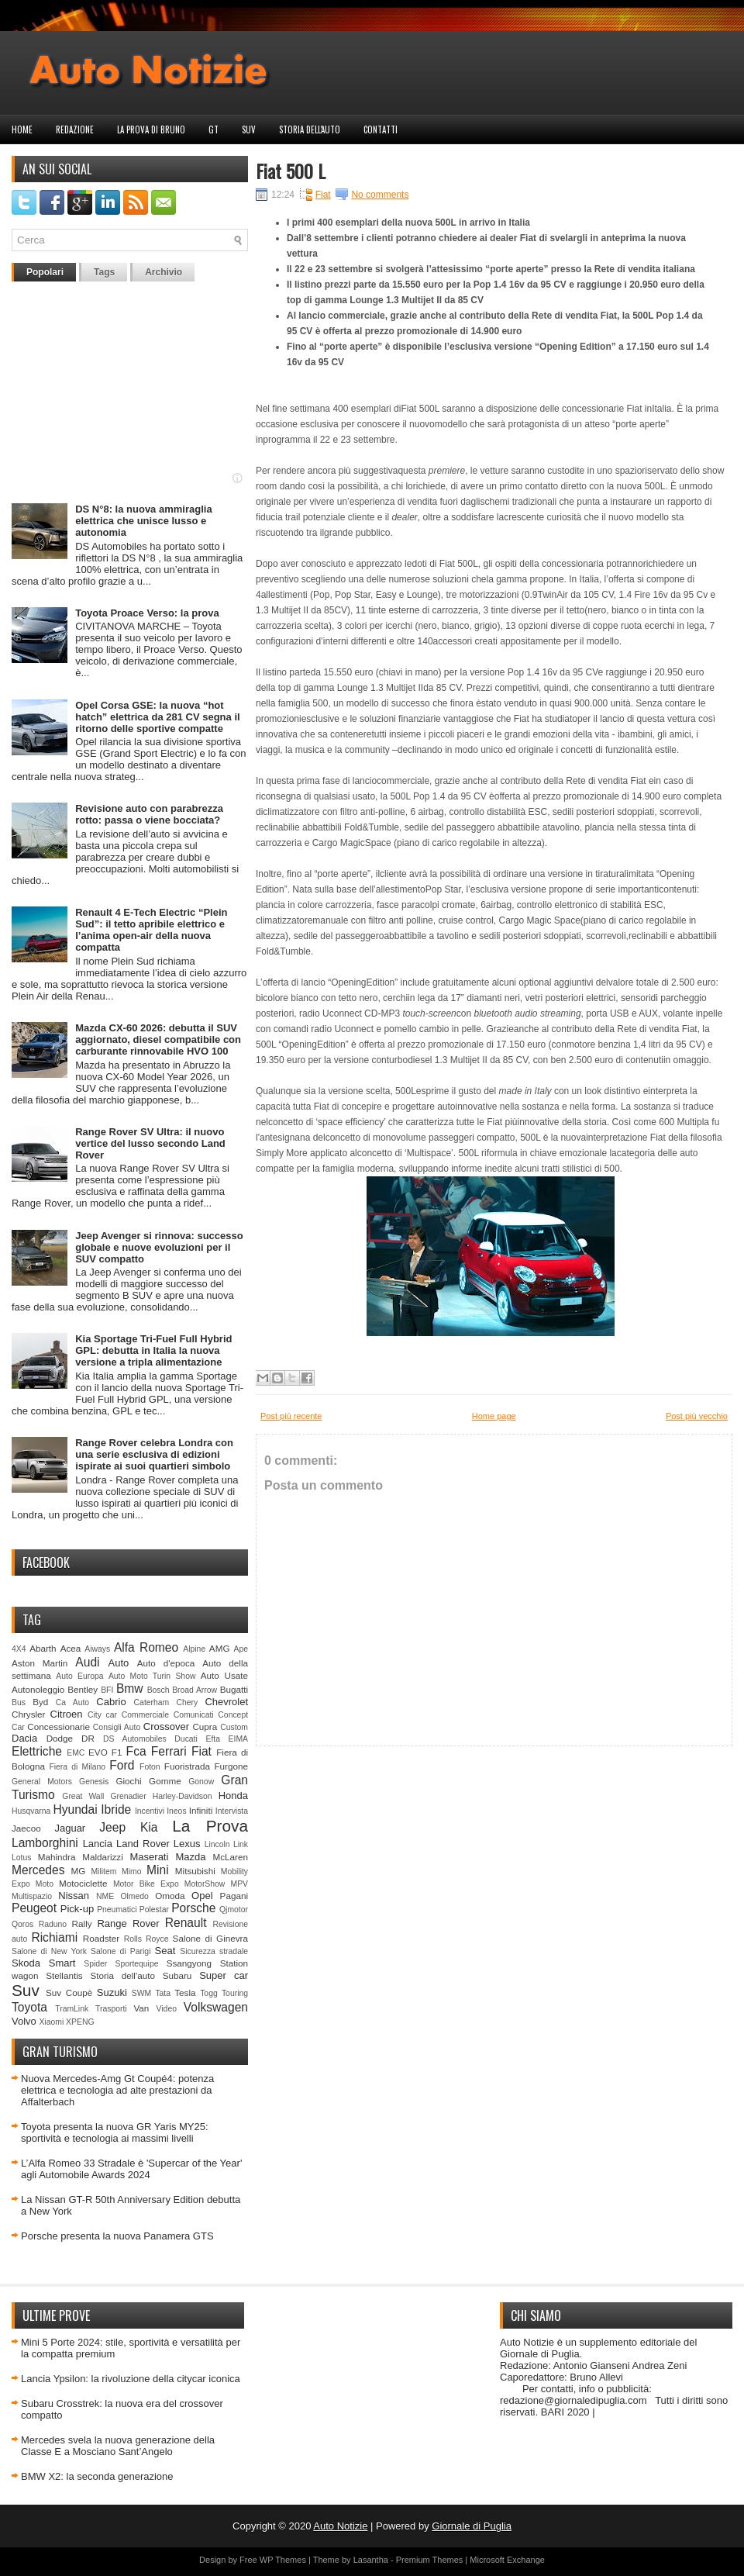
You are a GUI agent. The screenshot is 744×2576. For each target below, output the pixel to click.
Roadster (101, 1938)
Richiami (54, 1937)
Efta (212, 1739)
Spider (95, 1964)
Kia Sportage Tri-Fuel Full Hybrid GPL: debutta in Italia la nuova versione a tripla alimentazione (153, 1350)
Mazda (190, 1857)
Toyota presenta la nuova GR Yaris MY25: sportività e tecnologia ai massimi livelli (114, 2132)
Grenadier (128, 1796)
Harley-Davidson (182, 1796)
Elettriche (37, 1751)
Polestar (154, 1909)
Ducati (185, 1739)
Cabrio (111, 1702)
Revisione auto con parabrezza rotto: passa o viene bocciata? (149, 814)
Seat (165, 1950)
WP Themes (283, 2559)
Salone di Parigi (120, 1951)
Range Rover (128, 1923)
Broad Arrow (194, 1690)
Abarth (42, 1648)
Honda (233, 1795)
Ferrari (169, 1751)
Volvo (24, 2021)
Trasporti (111, 2009)
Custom (234, 1727)
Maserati (149, 1857)
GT (213, 129)
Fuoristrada (187, 1766)
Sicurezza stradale (214, 1951)
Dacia (24, 1738)
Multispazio (32, 1896)
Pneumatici (116, 1909)
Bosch (158, 1690)
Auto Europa (79, 1676)
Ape (241, 1649)
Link (240, 1844)
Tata (162, 1993)
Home (22, 129)
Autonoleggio (38, 1689)
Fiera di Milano (77, 1767)
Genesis (93, 1781)
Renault (186, 1922)
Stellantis (64, 1975)
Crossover (166, 1726)
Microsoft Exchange (507, 2559)
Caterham (152, 1702)
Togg (209, 1993)
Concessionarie (58, 1726)
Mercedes (38, 1870)
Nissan (73, 1895)
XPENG (80, 2022)
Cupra (204, 1726)
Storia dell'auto (309, 129)
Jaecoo (26, 1828)
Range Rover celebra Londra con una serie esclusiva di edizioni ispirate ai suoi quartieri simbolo (154, 1454)
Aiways (97, 1649)
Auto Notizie (340, 2526)
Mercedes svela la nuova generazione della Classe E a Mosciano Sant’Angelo (118, 2445)
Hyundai (75, 1809)
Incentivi (149, 1811)
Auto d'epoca (166, 1663)
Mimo (131, 1871)
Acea (70, 1648)
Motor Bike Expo (146, 1884)
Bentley (82, 1689)
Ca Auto (72, 1702)
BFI (107, 1690)
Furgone (231, 1766)
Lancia (97, 1843)
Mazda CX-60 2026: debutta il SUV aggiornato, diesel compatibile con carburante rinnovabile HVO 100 (158, 1039)
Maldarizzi (102, 1857)
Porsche (193, 1908)
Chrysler (29, 1714)
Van (141, 2008)
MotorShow (205, 1884)
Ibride (116, 1809)
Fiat (201, 1751)
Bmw (129, 1688)
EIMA (238, 1739)
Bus (19, 1702)
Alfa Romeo (146, 1647)
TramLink (71, 2009)
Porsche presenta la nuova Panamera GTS (117, 2236)
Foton (150, 1767)
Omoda (169, 1896)
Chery (187, 1702)
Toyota (29, 2007)
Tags (104, 272)
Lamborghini (45, 1842)
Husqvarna (31, 1811)
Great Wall (83, 1796)
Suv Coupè (69, 1992)
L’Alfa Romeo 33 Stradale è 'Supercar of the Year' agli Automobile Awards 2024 (131, 2169)
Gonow (201, 1781)
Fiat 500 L (291, 170)
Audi (87, 1662)
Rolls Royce (146, 1939)
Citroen (66, 1714)
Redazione (75, 129)
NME (105, 1896)
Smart (62, 1963)
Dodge (59, 1738)
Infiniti (201, 1810)
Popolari (45, 272)
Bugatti (234, 1689)
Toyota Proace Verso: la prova (147, 613)
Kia (149, 1827)
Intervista (231, 1811)
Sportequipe (136, 1964)
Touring (235, 1993)
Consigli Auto (116, 1727)
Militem (103, 1871)
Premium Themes (429, 2559)
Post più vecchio (697, 1416)
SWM (141, 1993)
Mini (157, 1870)
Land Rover (143, 1843)
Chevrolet (226, 1702)
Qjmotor (233, 1909)
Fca (136, 1751)
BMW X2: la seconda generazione (97, 2476)
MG (78, 1871)
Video (167, 2009)
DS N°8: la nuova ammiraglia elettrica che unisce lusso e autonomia (143, 520)
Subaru (177, 1975)
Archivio (163, 272)
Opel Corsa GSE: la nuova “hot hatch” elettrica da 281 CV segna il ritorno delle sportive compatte (157, 716)
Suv (249, 129)
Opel (201, 1895)
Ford (121, 1765)
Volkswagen (216, 2007)
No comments (379, 194)
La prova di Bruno (151, 129)
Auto (118, 1663)
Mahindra (57, 1857)
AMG (219, 1648)
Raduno (53, 1924)
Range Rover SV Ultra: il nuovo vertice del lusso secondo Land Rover (150, 1143)
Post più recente (291, 1416)
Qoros (22, 1924)
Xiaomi (51, 2022)
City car (102, 1715)
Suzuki (112, 1992)
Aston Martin (39, 1663)
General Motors (42, 1781)
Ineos (176, 1811)
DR (88, 1738)
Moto (44, 1884)
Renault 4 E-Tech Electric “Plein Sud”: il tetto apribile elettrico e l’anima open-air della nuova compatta (151, 929)
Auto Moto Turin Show (152, 1676)
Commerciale (145, 1715)
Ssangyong (189, 1963)
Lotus (21, 1857)
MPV (240, 1884)
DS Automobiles (135, 1739)
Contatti (380, 129)
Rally (82, 1923)
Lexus (187, 1843)
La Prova (210, 1826)
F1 (117, 1752)
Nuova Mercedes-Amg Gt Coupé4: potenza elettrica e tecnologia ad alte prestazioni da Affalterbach (117, 2090)
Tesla (184, 1992)
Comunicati (194, 1715)
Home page (494, 1416)
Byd (40, 1702)
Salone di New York (49, 1951)
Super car (223, 1975)
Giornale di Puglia (472, 2526)
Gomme (165, 1781)
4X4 (19, 1649)
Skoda (26, 1963)
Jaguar (69, 1828)
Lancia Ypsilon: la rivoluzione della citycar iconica (130, 2378)
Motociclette (83, 1883)
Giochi (128, 1781)
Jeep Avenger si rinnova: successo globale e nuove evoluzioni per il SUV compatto (159, 1247)
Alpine (194, 1649)
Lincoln (217, 1844)
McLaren (230, 1857)
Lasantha (370, 2559)
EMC (75, 1753)
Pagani (234, 1896)
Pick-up (77, 1909)
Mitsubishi (195, 1871)
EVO (98, 1752)
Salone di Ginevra (210, 1938)
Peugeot (34, 1908)
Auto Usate (224, 1675)
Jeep (112, 1827)
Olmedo (134, 1896)
